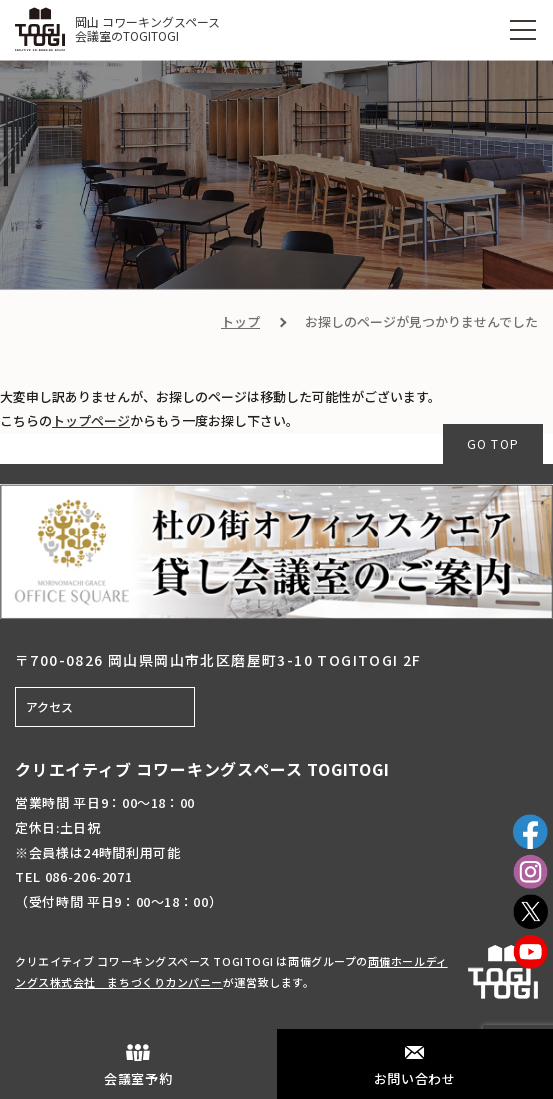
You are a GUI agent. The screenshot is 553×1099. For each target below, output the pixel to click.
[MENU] (523, 30)
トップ (240, 321)
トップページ (91, 420)
